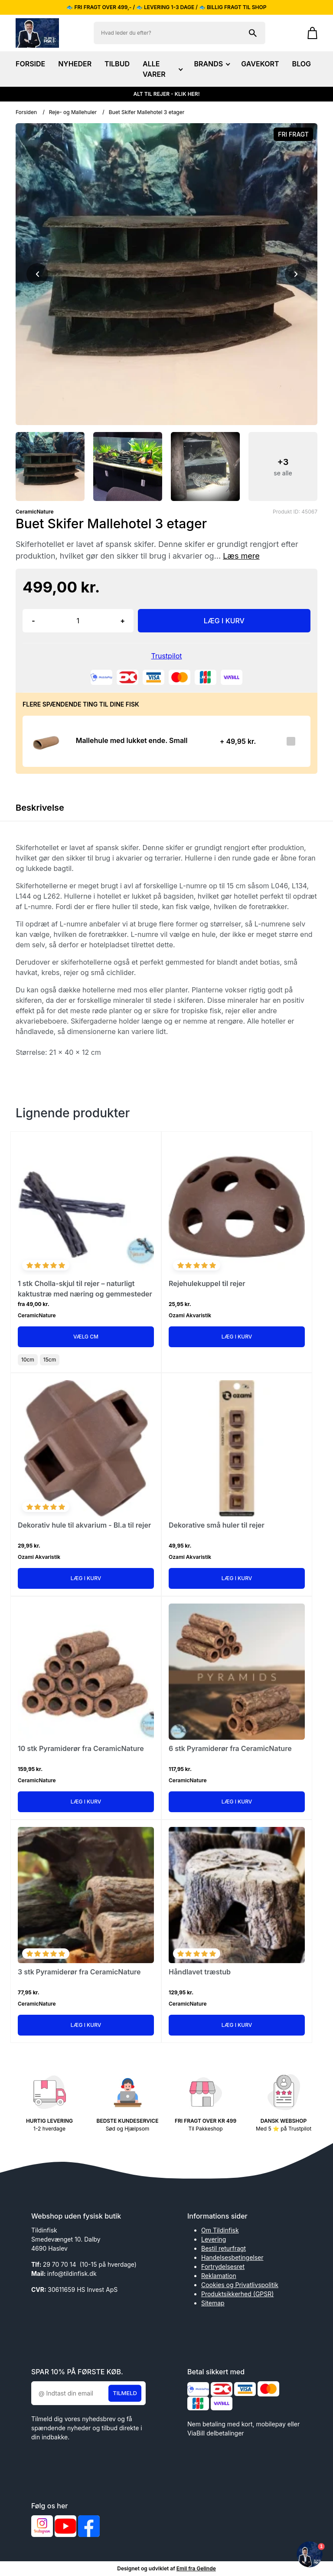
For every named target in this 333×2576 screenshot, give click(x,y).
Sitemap (213, 2303)
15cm (49, 1359)
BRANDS (211, 63)
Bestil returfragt (223, 2248)
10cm (27, 1359)
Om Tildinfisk (220, 2230)
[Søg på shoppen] (253, 33)
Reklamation (218, 2275)
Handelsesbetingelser (232, 2257)
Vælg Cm (85, 1336)
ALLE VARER (162, 69)
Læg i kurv (237, 1336)
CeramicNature (35, 511)
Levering (213, 2239)
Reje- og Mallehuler (73, 112)
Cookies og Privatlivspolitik (239, 2284)
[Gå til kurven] (308, 33)
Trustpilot (166, 655)
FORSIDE (30, 63)
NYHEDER (74, 63)
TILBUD (117, 63)
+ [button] (122, 620)
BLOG (301, 63)
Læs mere (241, 555)
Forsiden (26, 112)
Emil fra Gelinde (196, 2568)
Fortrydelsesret (223, 2266)
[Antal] (78, 620)
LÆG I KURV (224, 620)
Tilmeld (125, 2392)
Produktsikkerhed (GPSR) (237, 2294)
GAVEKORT (260, 63)
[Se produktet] (46, 741)
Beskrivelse (40, 807)
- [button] (33, 620)
